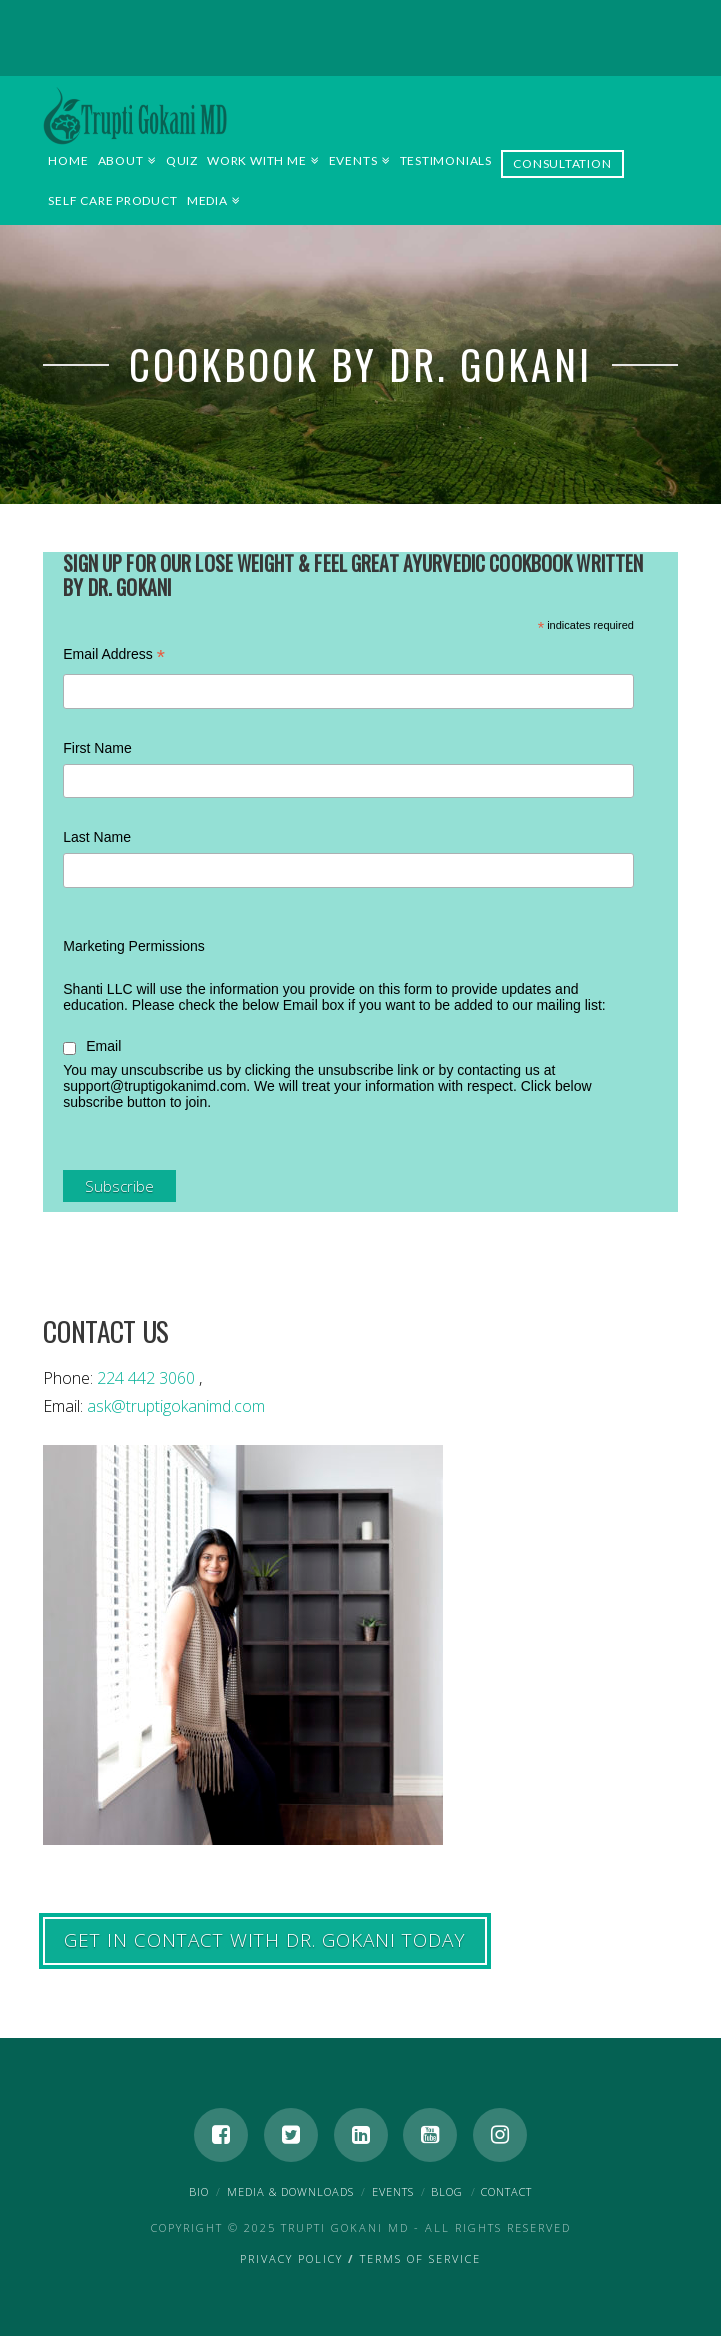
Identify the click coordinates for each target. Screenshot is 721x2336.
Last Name (97, 837)
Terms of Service (420, 2258)
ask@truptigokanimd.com (176, 1406)
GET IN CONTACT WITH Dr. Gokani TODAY (265, 1940)
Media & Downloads (290, 2191)
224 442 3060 (148, 1378)
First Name (97, 748)
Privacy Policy (291, 2258)
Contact (506, 2191)
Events (393, 2191)
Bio (199, 2191)
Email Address (114, 656)
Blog (447, 2191)
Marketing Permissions (134, 946)
